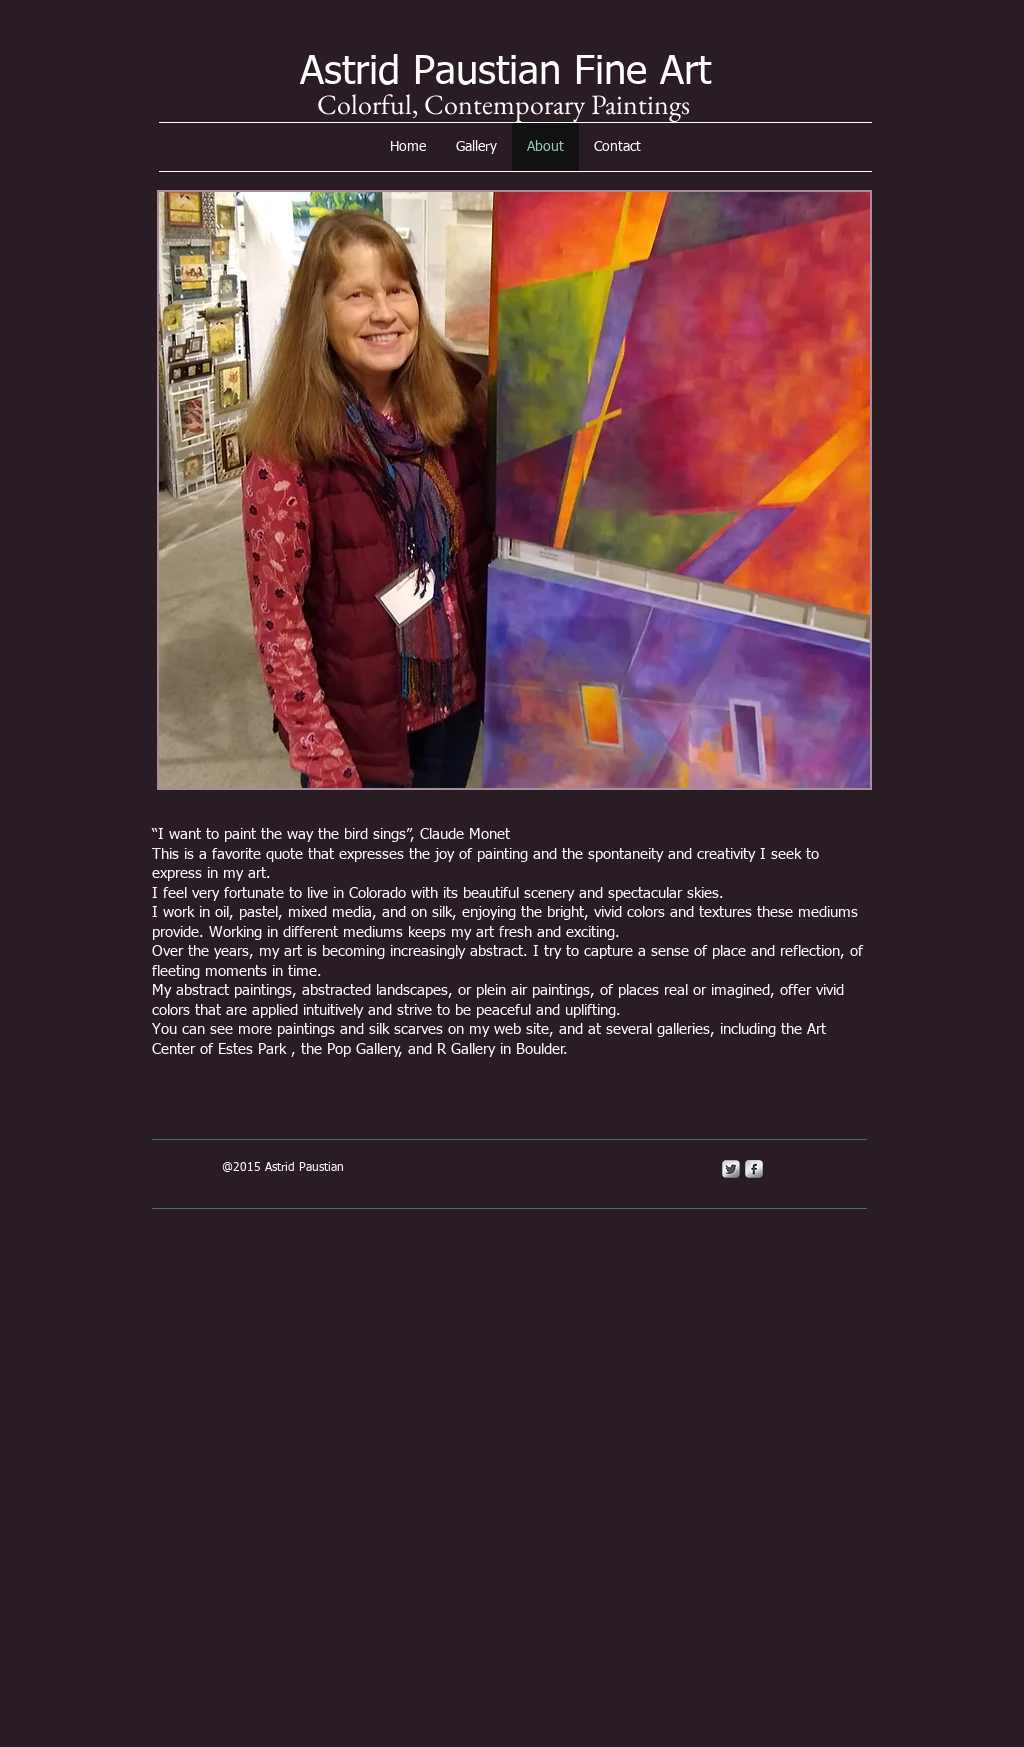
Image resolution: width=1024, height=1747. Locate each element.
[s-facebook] (754, 1169)
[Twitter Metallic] (731, 1169)
